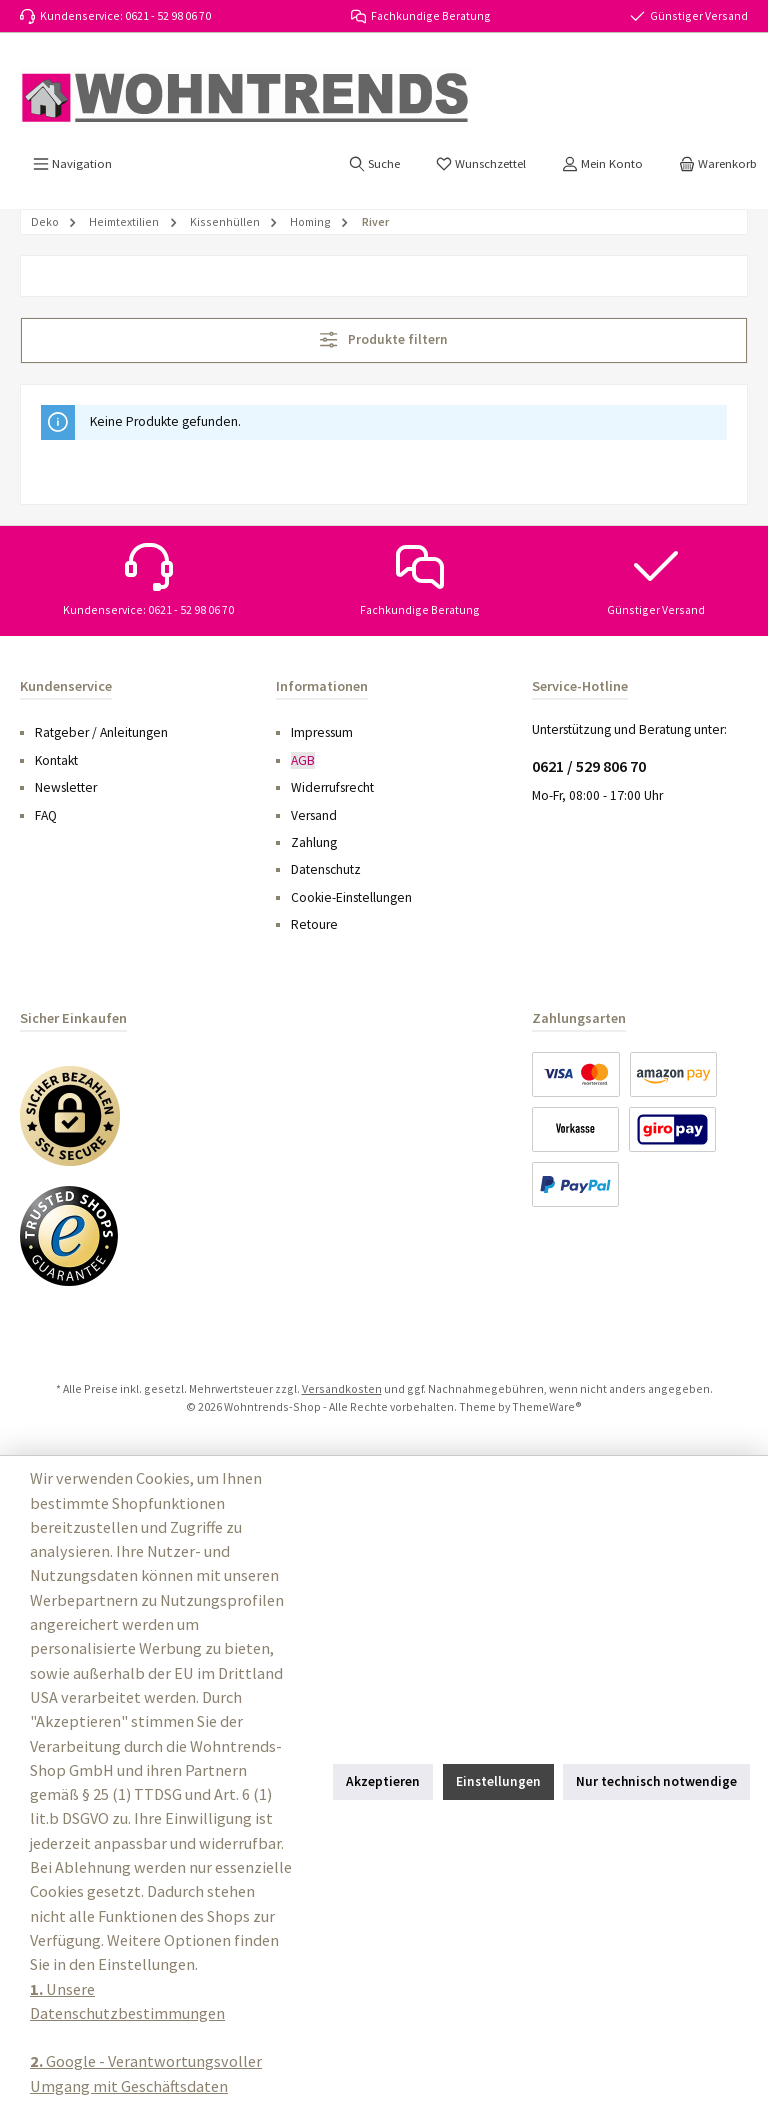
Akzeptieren (383, 1781)
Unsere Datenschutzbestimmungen (127, 2001)
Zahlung (314, 842)
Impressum (322, 732)
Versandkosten (342, 1388)
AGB (303, 760)
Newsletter (66, 787)
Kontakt (56, 760)
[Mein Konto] (602, 164)
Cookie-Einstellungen (351, 897)
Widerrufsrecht (332, 787)
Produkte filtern (384, 339)
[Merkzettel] (481, 164)
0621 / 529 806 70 (589, 766)
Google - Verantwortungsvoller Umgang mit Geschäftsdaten (146, 2073)
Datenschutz (326, 869)
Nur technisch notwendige (656, 1781)
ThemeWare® (547, 1406)
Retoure (314, 924)
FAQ (46, 815)
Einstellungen (498, 1781)
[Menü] (72, 164)
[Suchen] (374, 164)
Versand (314, 815)
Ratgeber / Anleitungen (101, 732)
